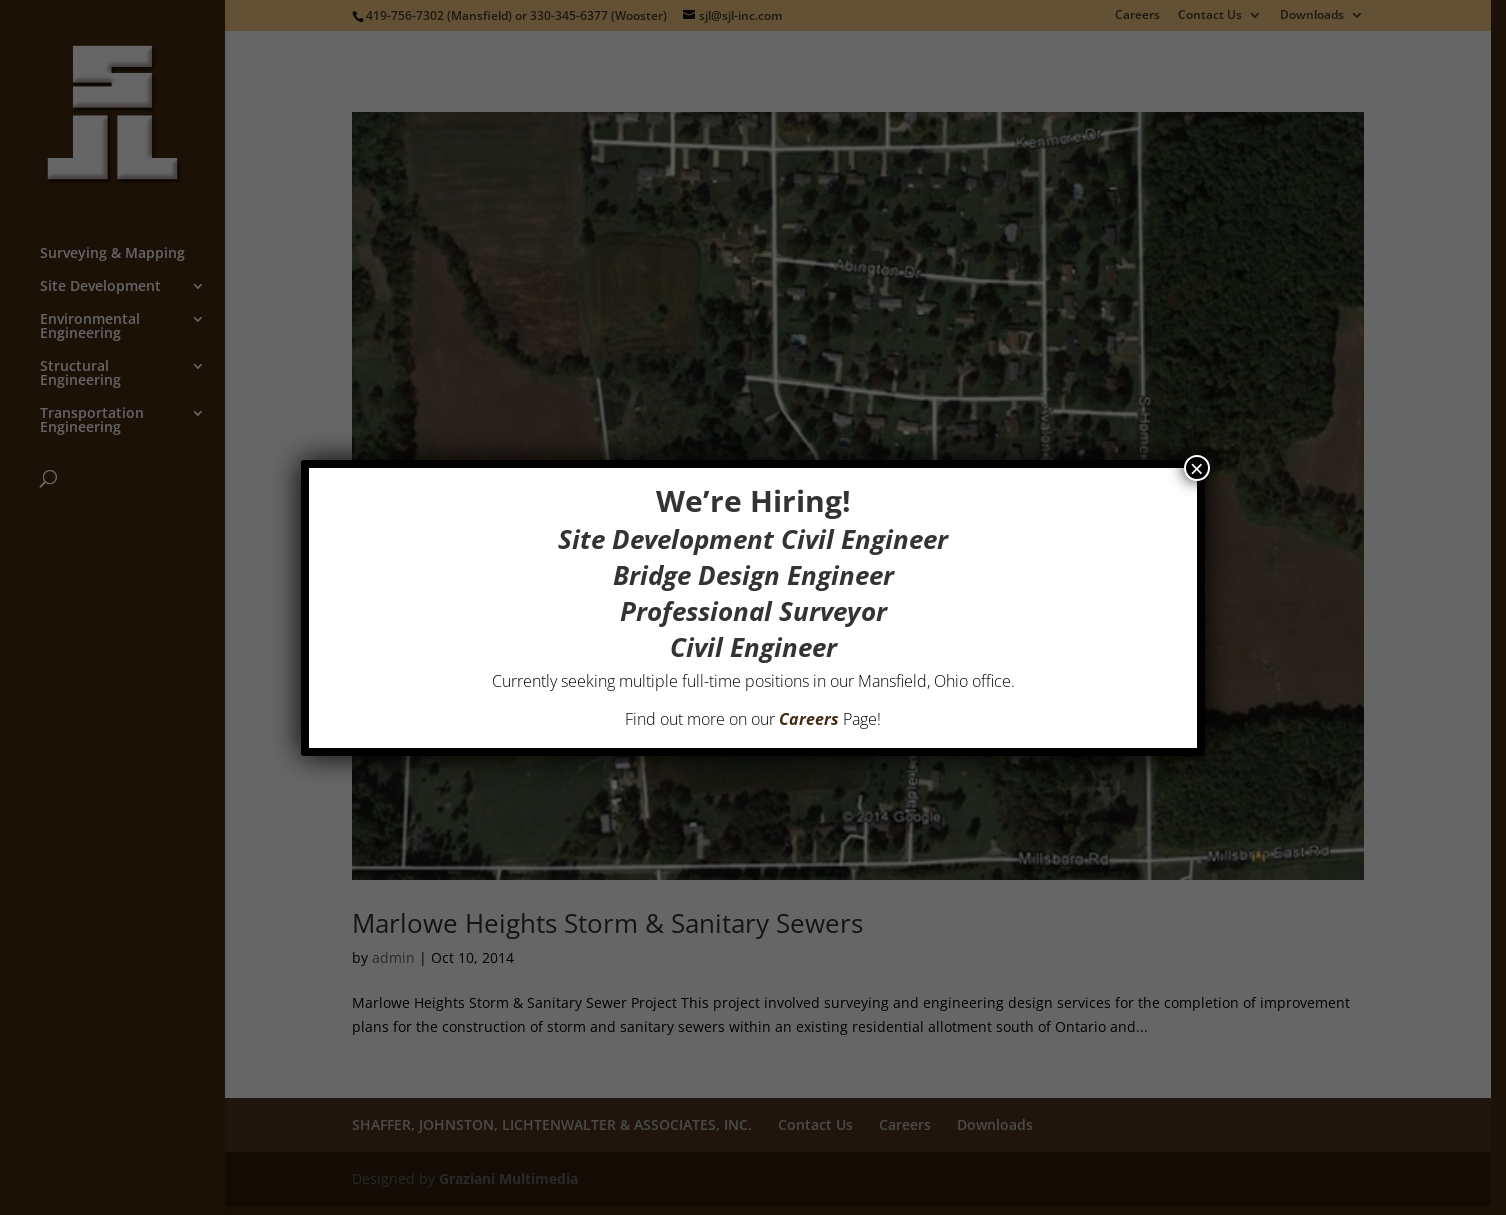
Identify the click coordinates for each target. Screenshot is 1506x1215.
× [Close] (1197, 468)
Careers (809, 719)
